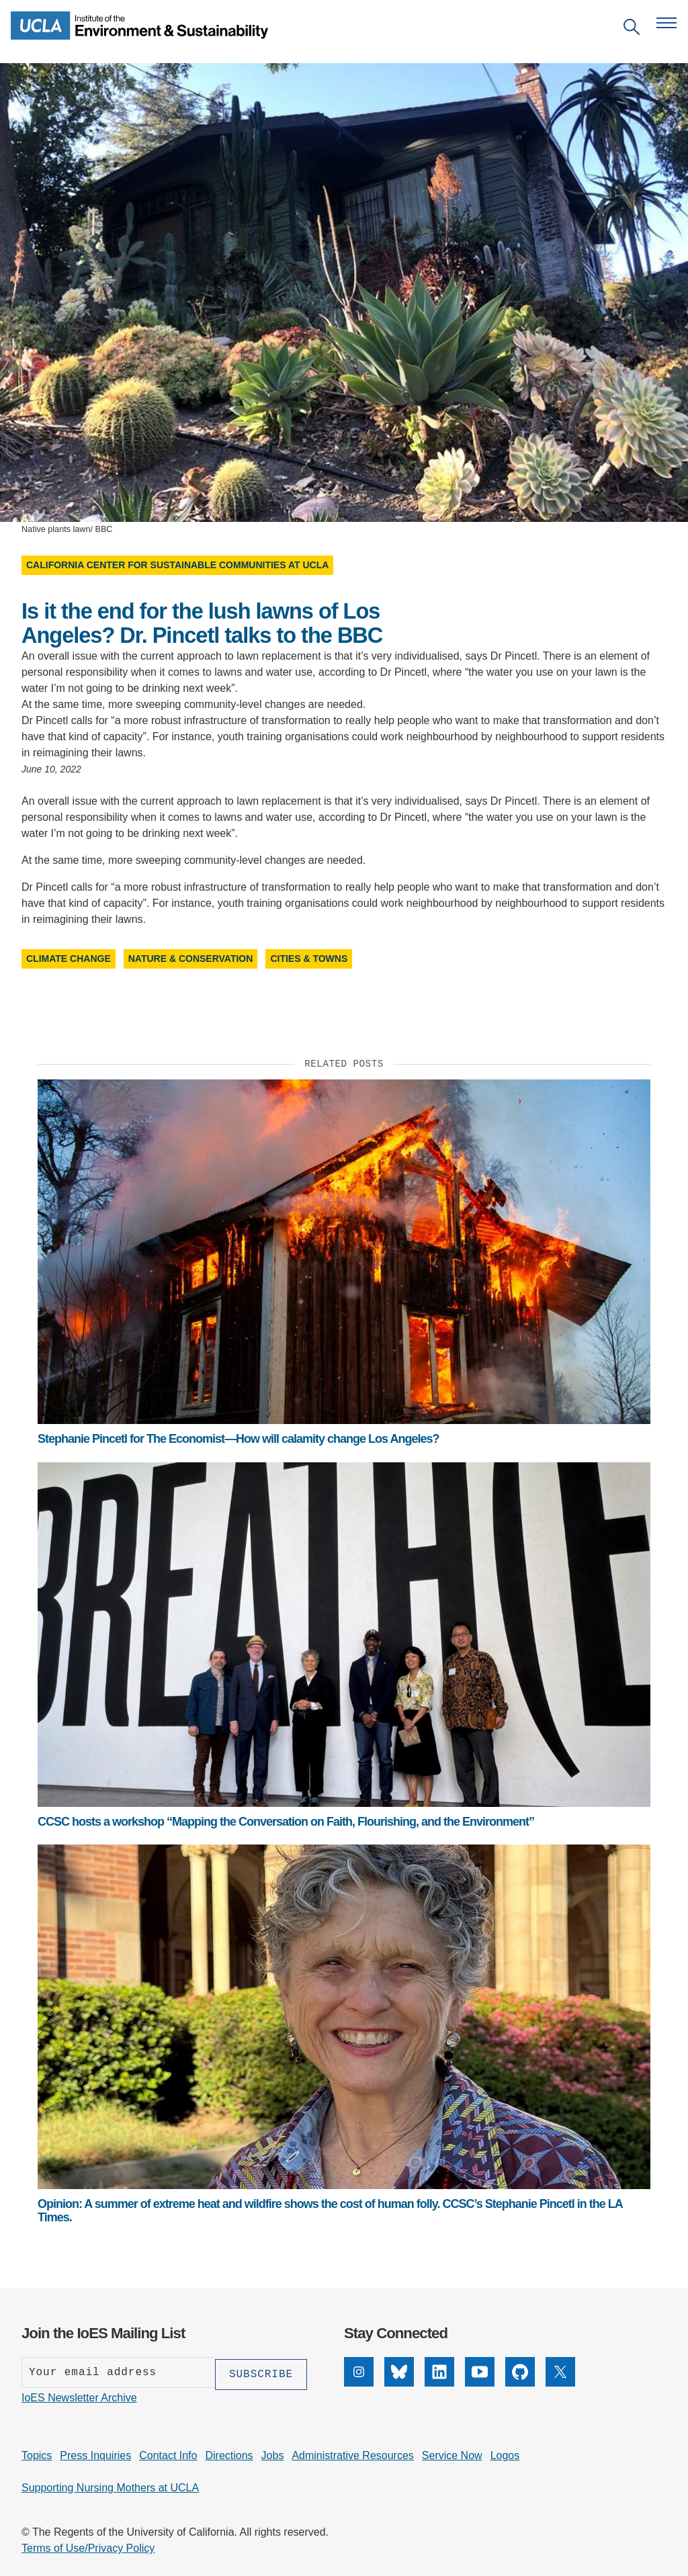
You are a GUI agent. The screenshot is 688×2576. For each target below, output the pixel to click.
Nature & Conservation (190, 958)
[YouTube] (479, 2383)
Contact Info (168, 2453)
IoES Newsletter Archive (79, 2395)
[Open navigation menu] (666, 22)
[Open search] (631, 29)
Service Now (452, 2453)
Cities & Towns (308, 958)
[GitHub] (520, 2383)
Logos (505, 2453)
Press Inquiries (95, 2453)
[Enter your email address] (118, 2372)
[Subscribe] (261, 2372)
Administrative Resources (352, 2453)
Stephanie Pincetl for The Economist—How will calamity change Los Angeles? (238, 1439)
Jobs (272, 2453)
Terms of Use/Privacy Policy (88, 2546)
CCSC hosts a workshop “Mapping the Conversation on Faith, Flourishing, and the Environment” (286, 1821)
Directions (229, 2453)
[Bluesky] (399, 2383)
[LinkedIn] (439, 2383)
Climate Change (68, 958)
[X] (560, 2383)
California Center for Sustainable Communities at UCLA (177, 565)
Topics (37, 2453)
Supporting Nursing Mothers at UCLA (110, 2485)
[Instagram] (359, 2383)
